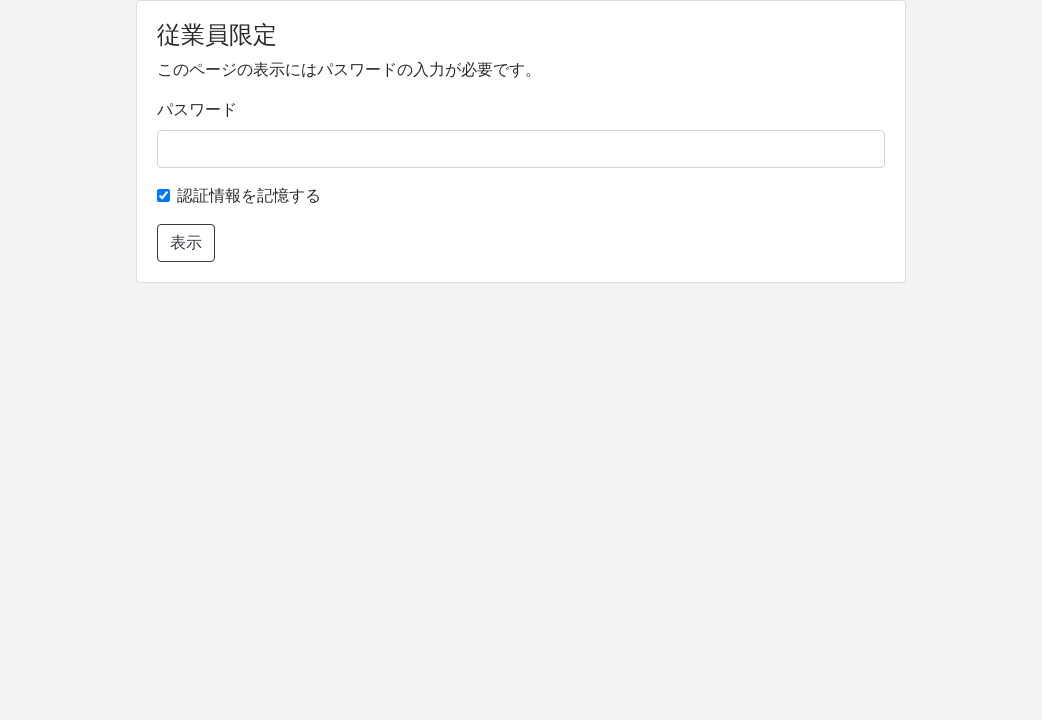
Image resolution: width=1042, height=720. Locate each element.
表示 (186, 242)
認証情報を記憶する (249, 195)
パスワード (197, 109)
